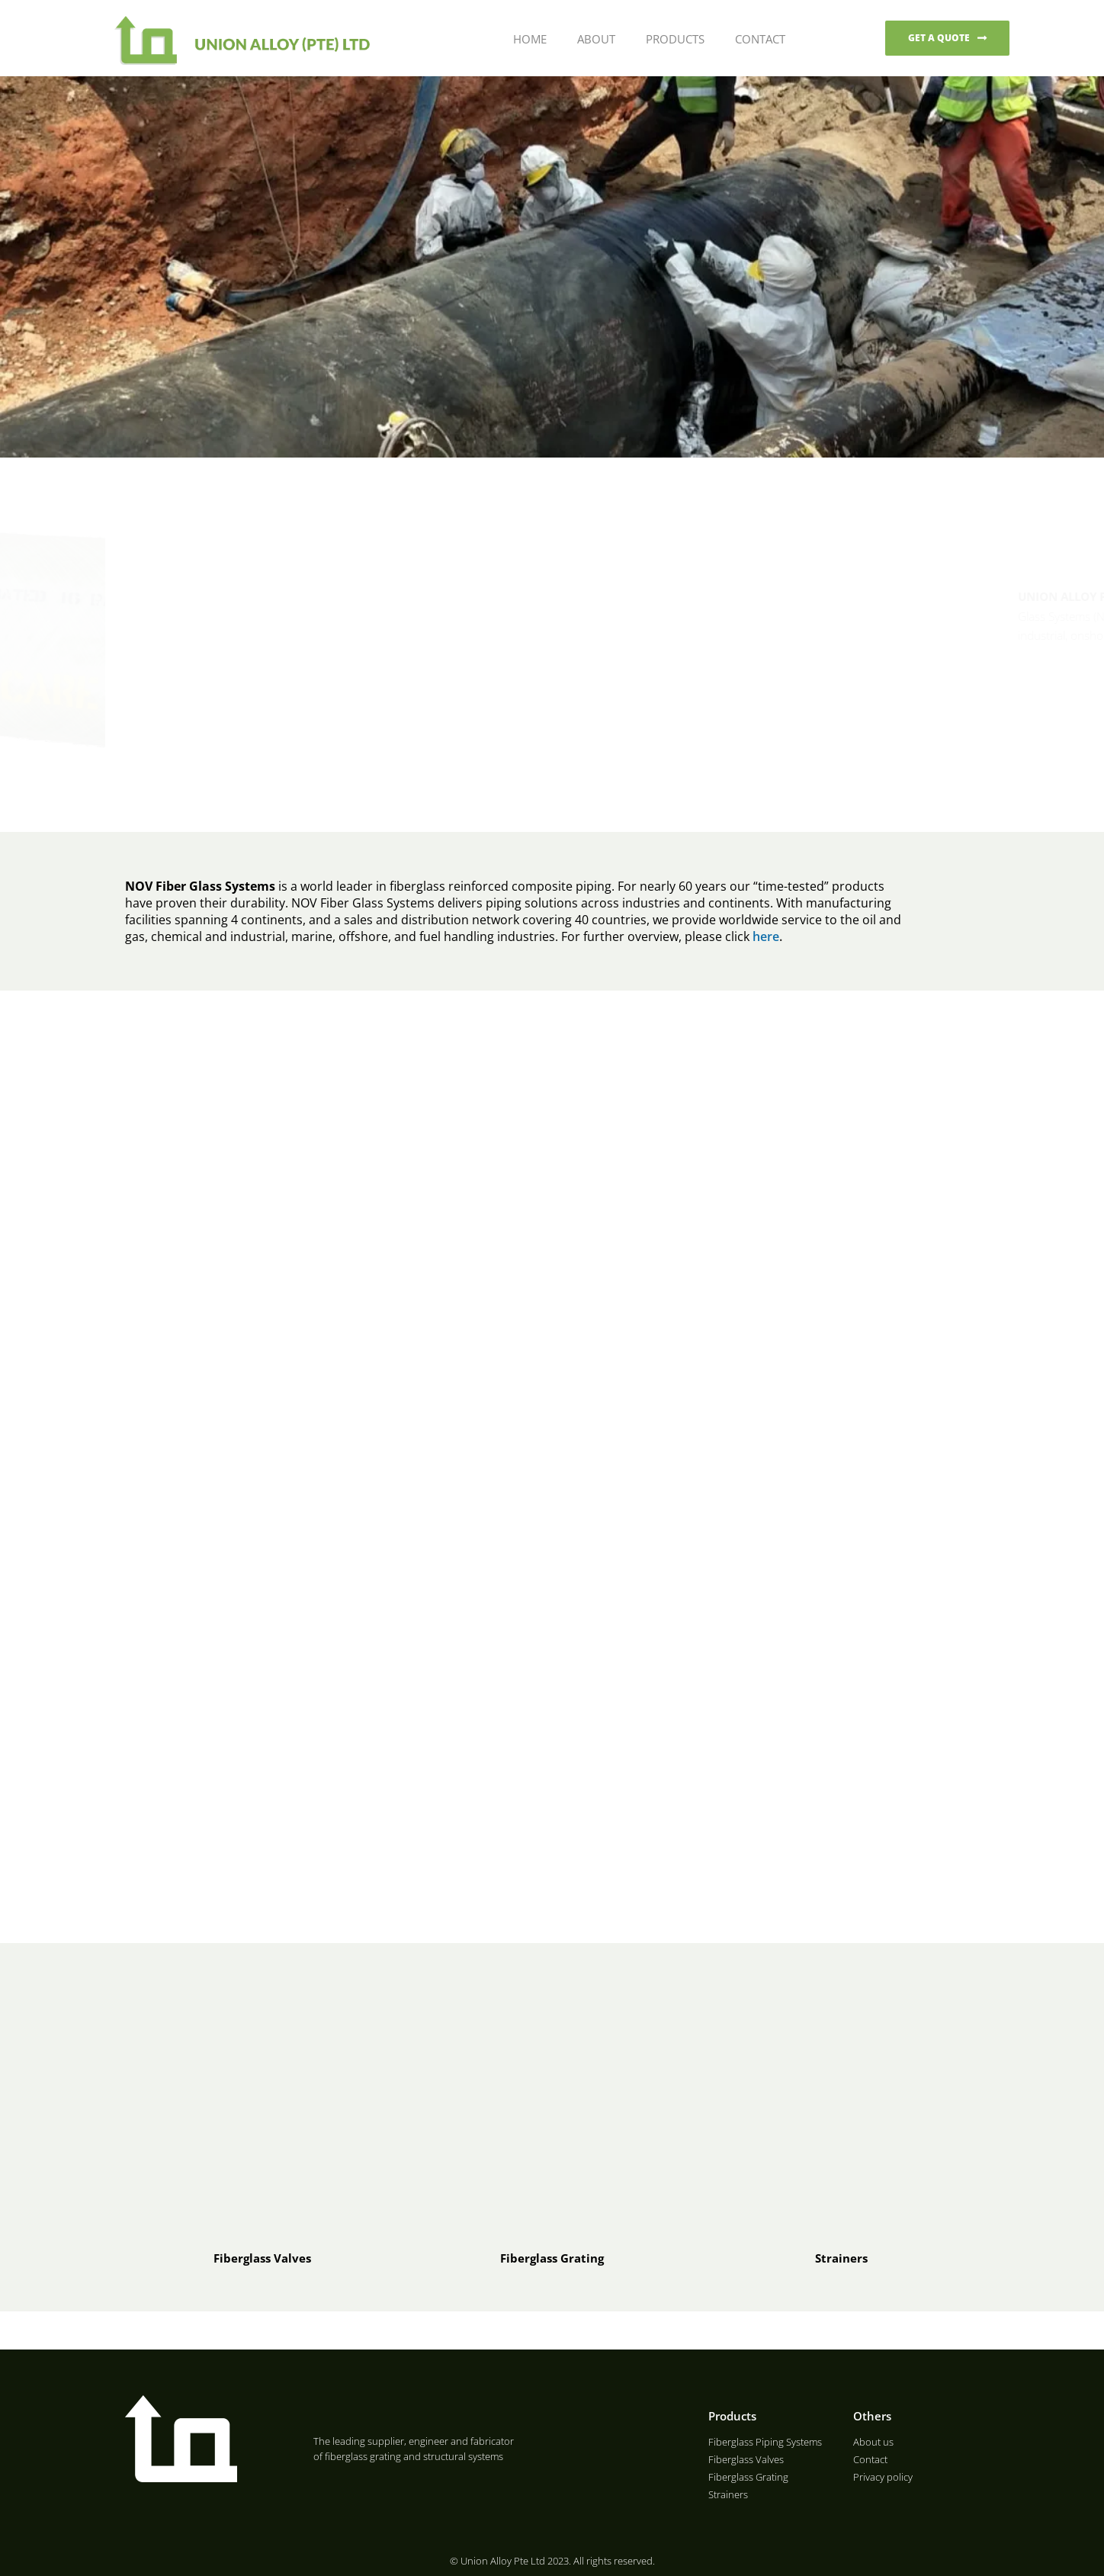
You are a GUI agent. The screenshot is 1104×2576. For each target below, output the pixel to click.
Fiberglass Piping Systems (765, 2442)
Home (528, 39)
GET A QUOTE (939, 37)
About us (873, 2442)
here (766, 936)
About (594, 39)
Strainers (841, 2258)
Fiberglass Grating (552, 2258)
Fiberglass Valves (262, 2258)
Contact (758, 39)
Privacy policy (883, 2477)
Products (673, 39)
